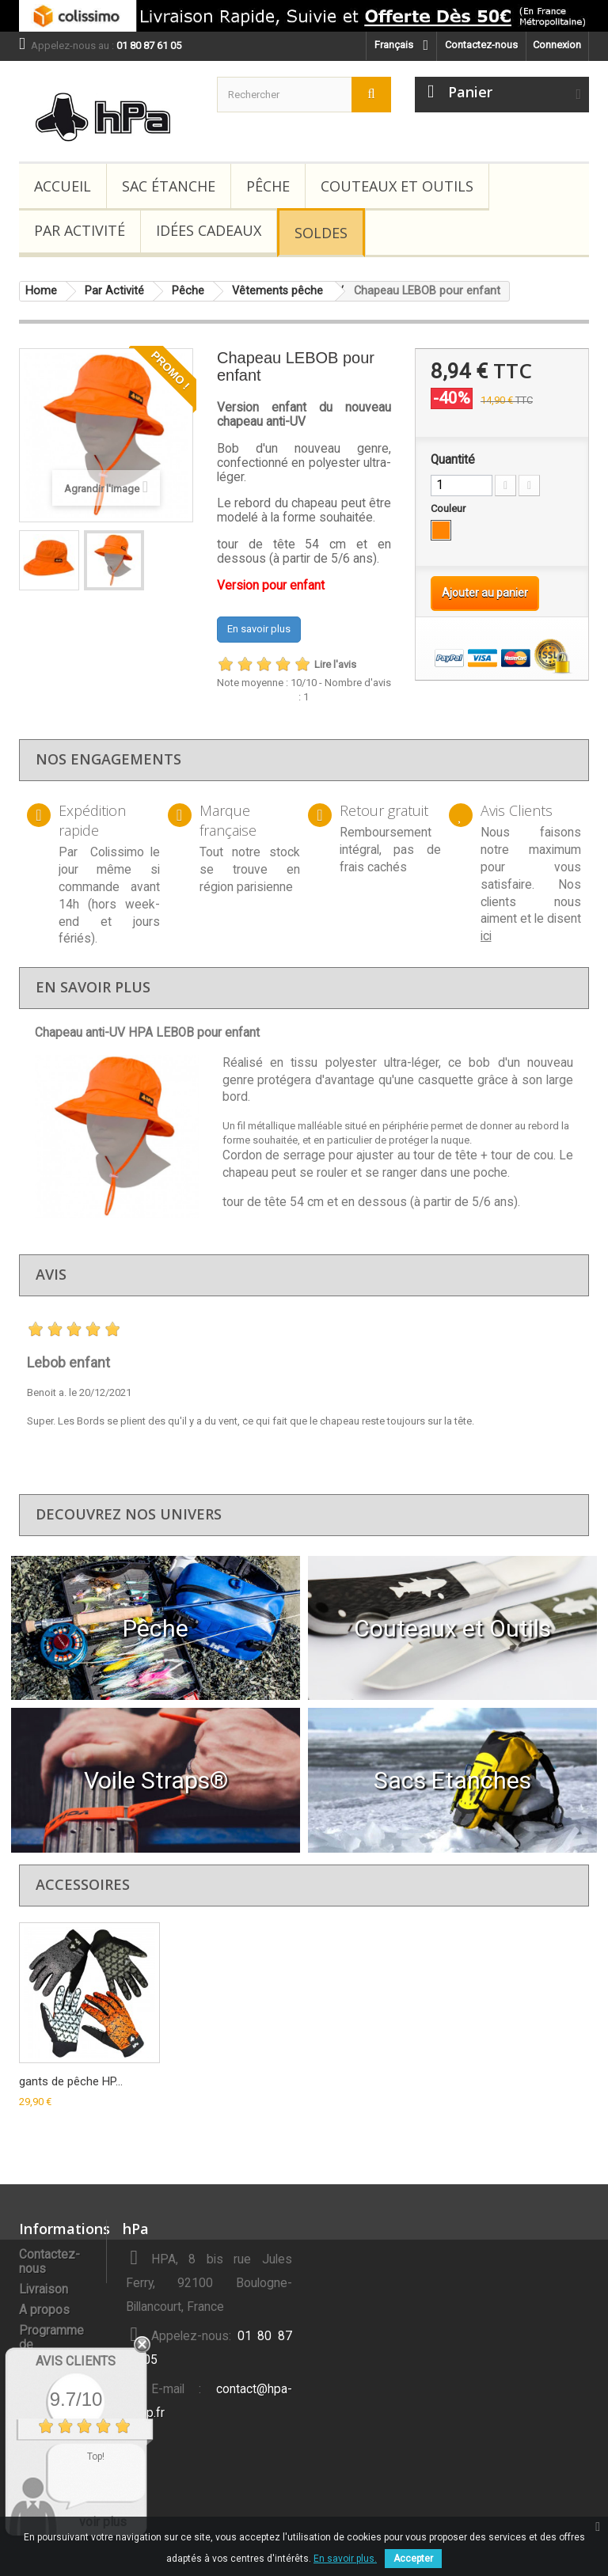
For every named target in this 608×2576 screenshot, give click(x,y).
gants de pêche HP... (71, 2081)
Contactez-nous (481, 45)
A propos (44, 2310)
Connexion (557, 45)
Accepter (413, 2558)
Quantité (453, 460)
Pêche (268, 185)
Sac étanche (168, 185)
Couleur (449, 508)
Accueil (62, 185)
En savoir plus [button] (259, 629)
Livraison (43, 2289)
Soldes (321, 232)
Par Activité (79, 230)
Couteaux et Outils (397, 185)
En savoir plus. (345, 2558)
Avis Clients (76, 2361)
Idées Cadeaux (208, 230)
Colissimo (117, 852)
